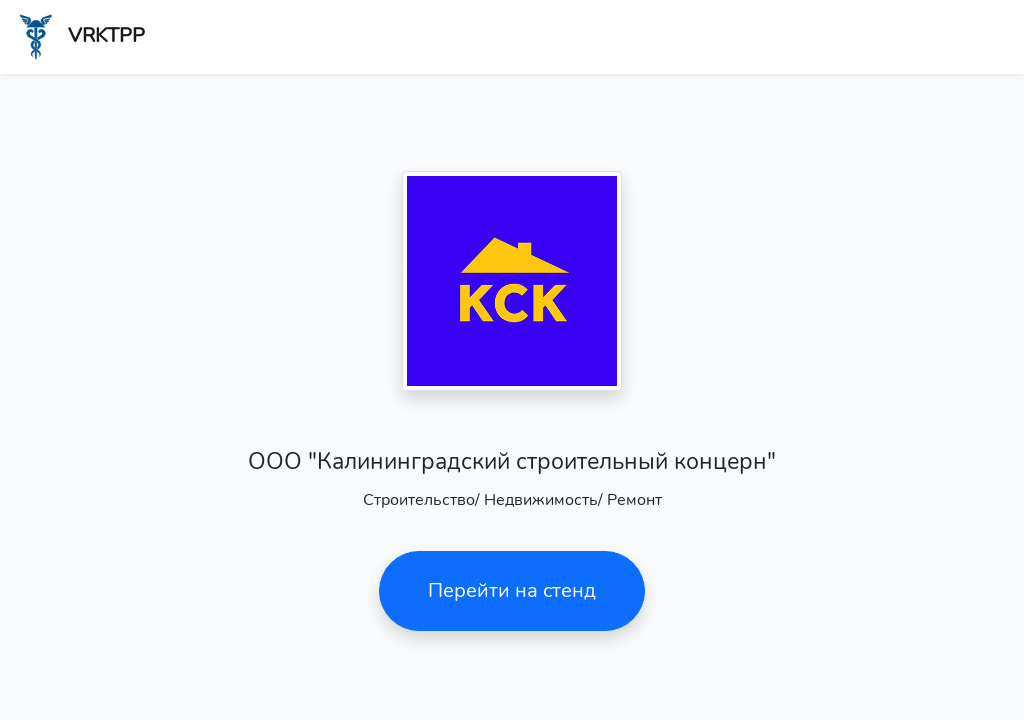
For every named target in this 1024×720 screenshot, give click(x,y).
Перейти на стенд (512, 590)
